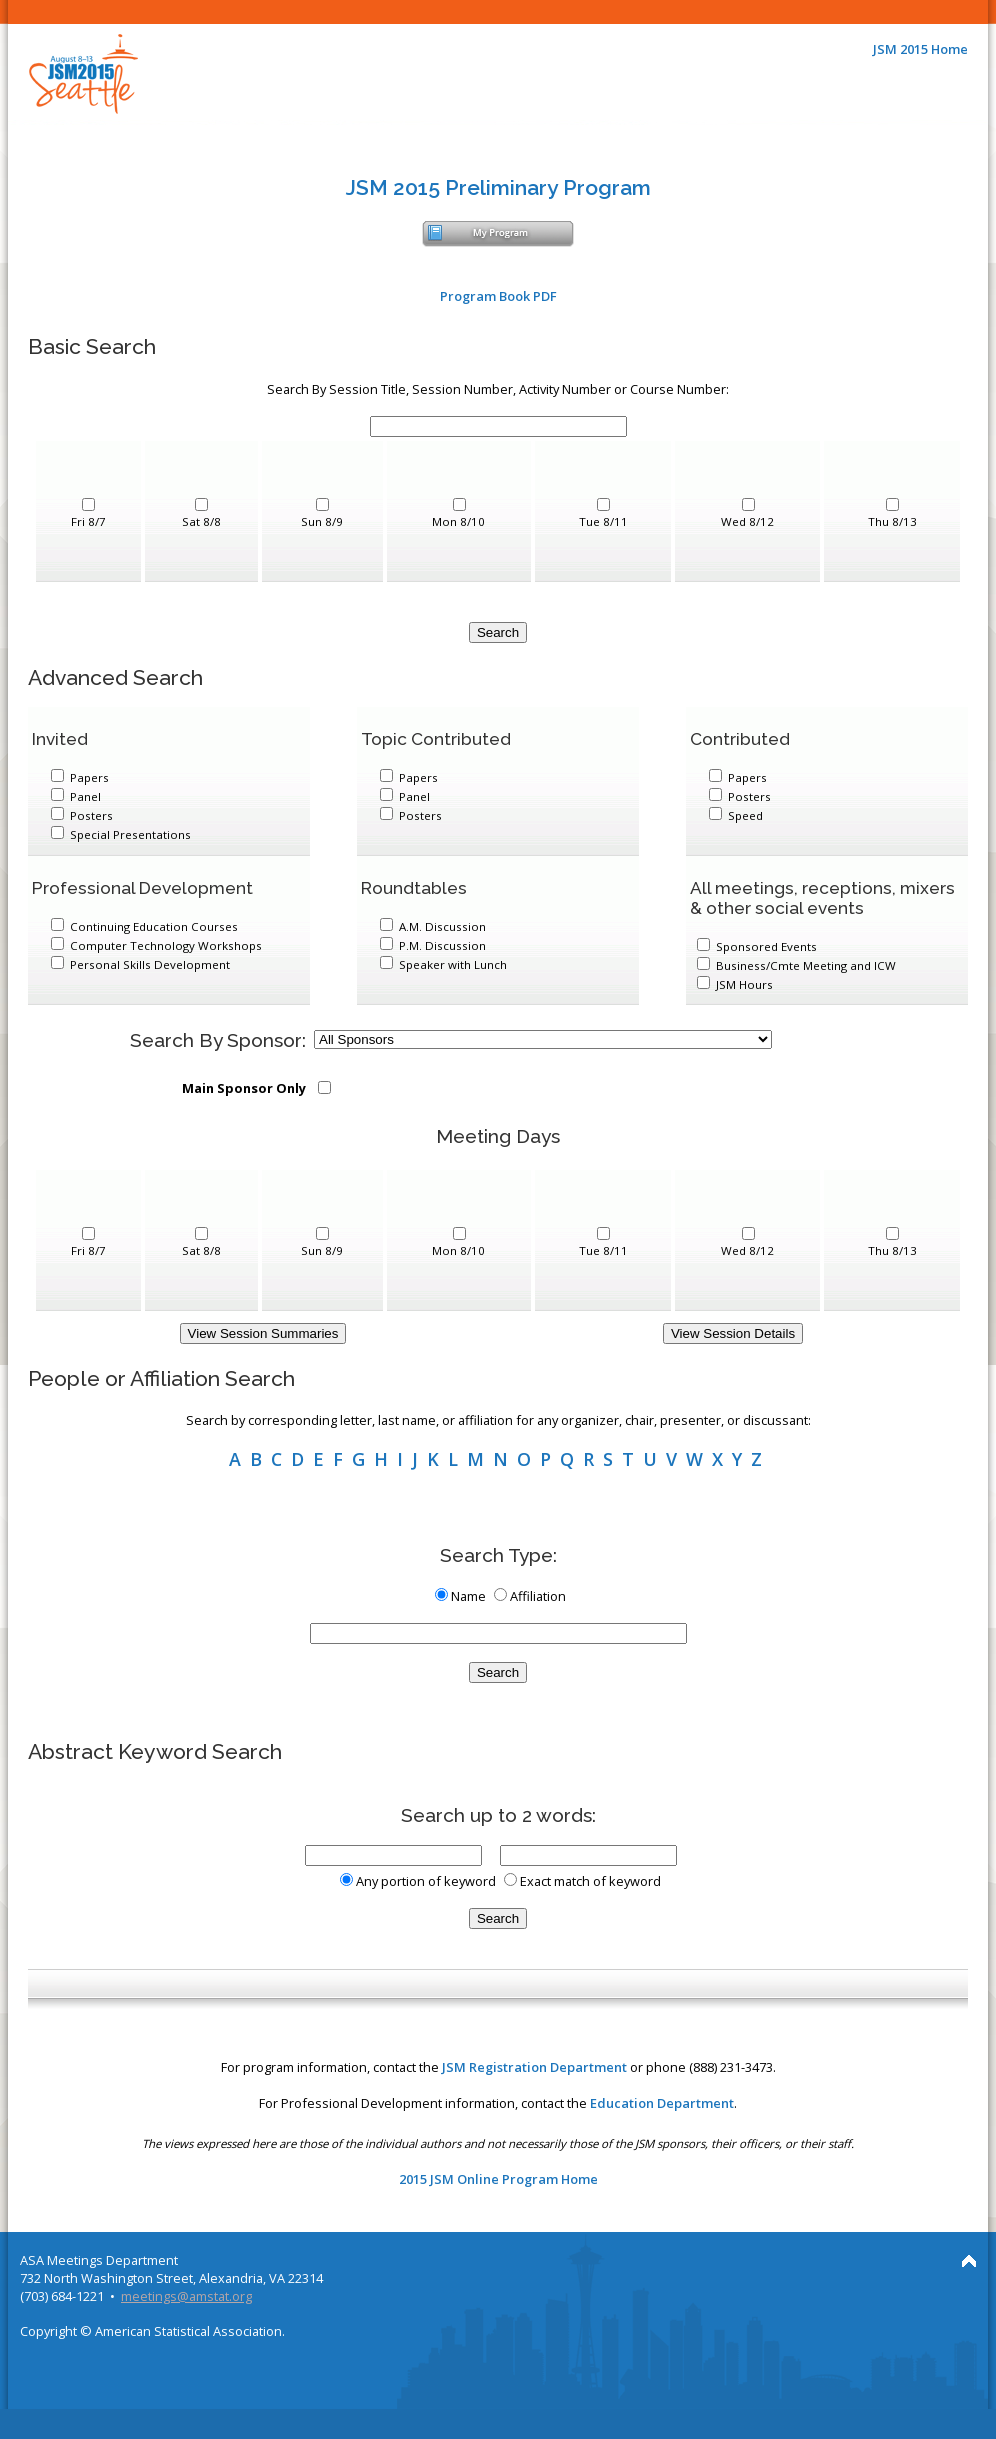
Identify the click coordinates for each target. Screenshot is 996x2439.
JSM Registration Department (534, 2067)
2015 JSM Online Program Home (498, 2179)
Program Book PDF (498, 296)
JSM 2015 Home (920, 49)
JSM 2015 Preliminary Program (498, 187)
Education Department (662, 2103)
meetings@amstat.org (186, 2296)
